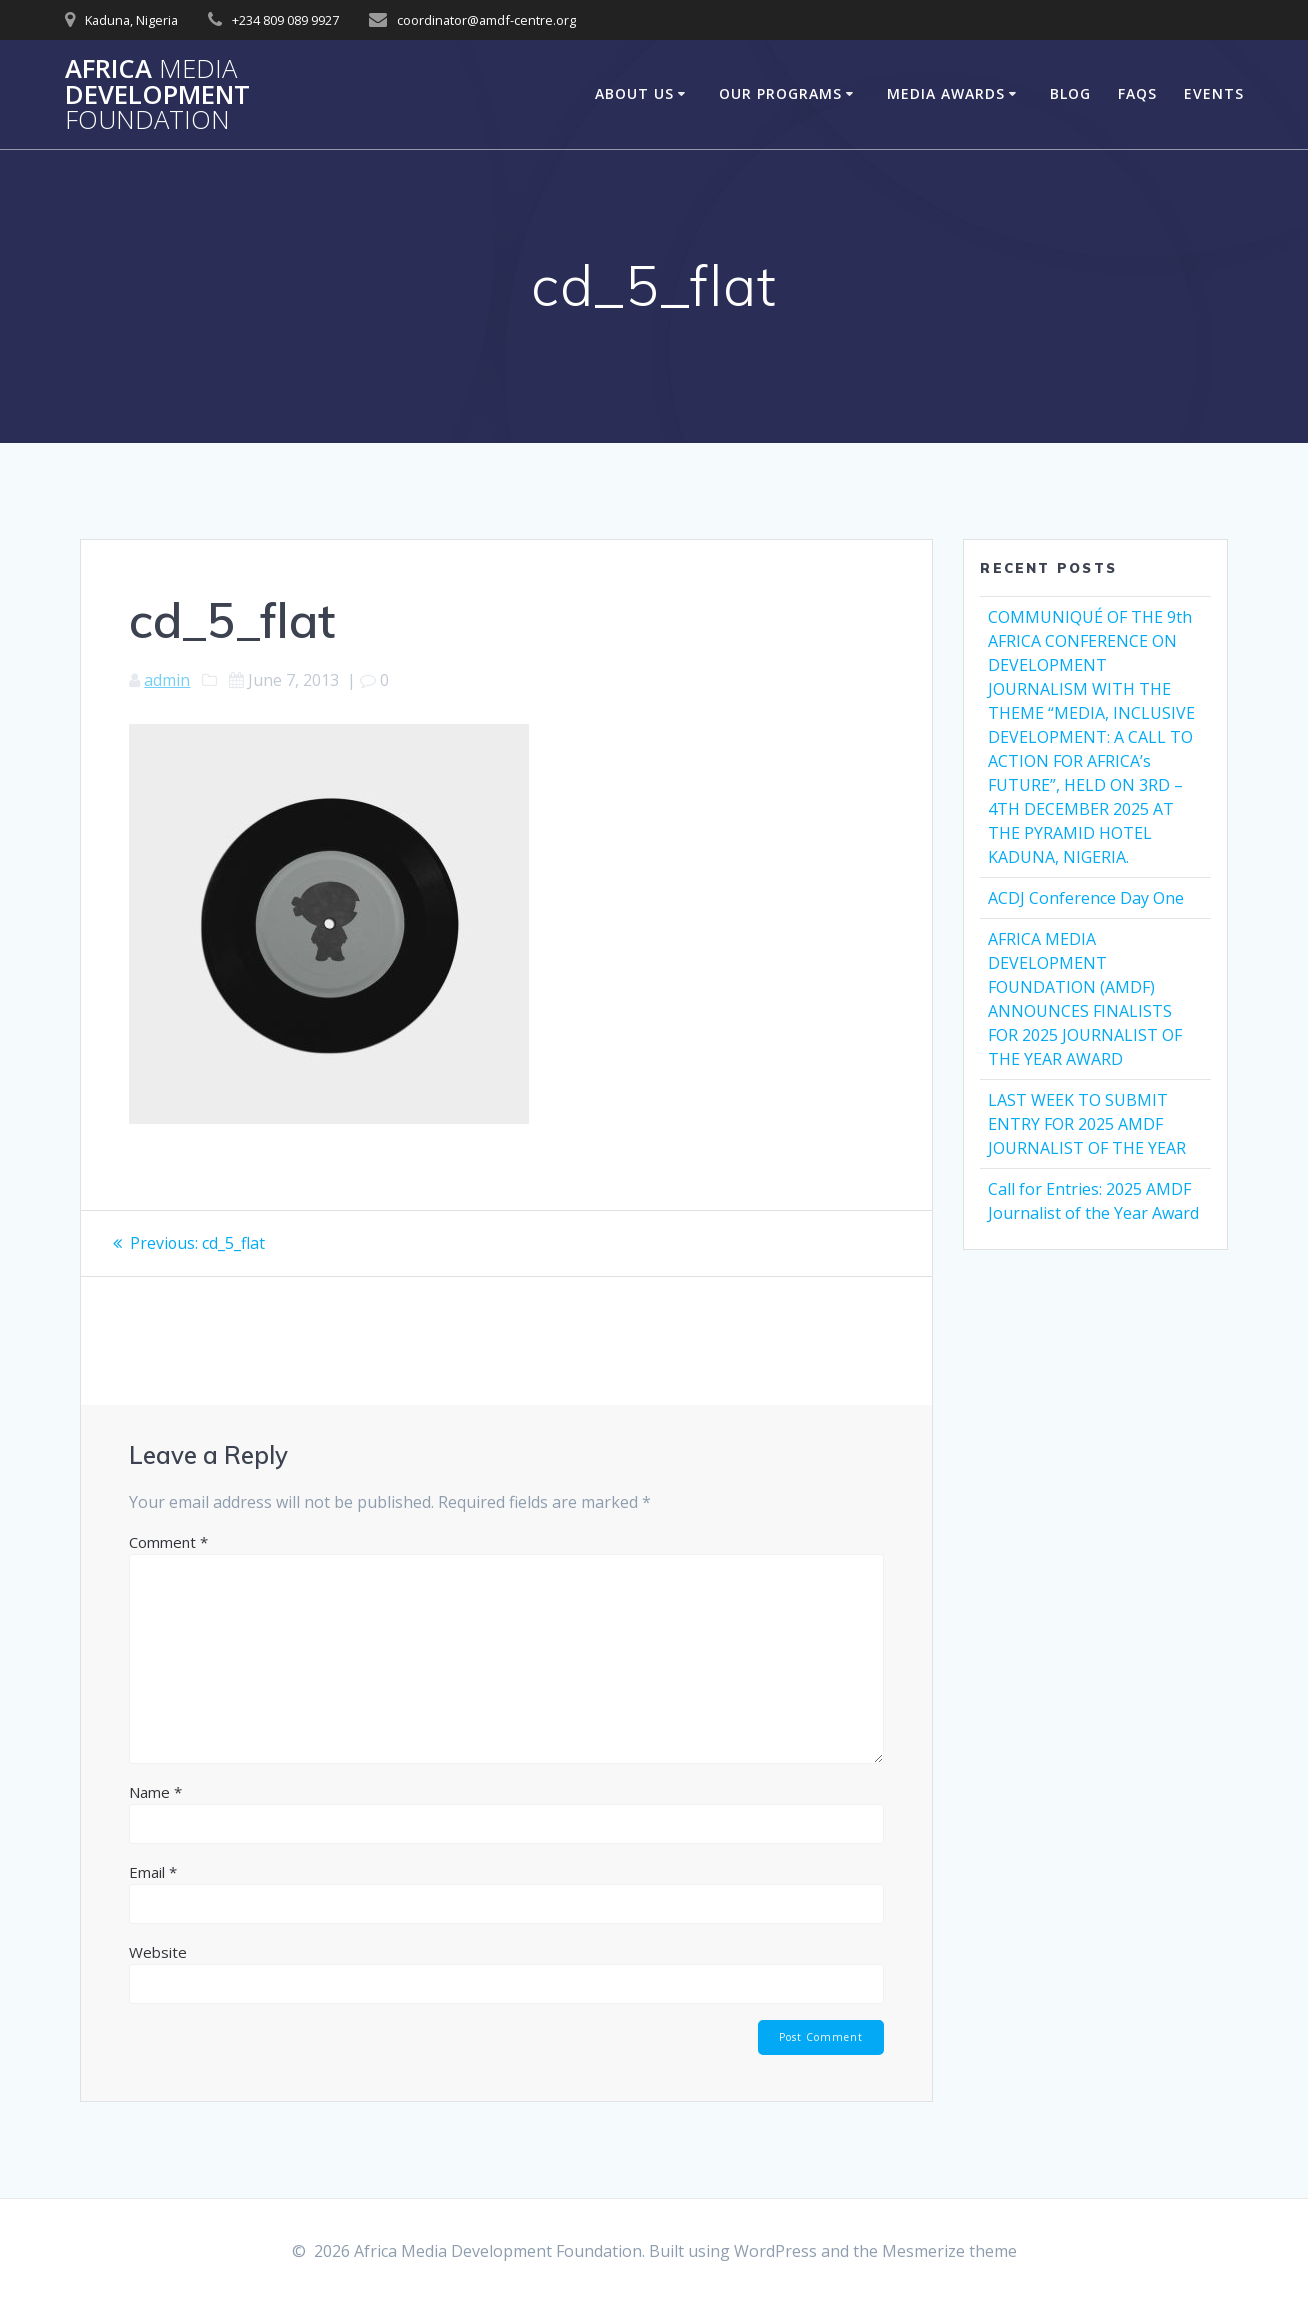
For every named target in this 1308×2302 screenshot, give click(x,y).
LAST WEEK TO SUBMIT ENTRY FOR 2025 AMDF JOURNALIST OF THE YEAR (1087, 1124)
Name (155, 1791)
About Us (634, 93)
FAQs (1137, 93)
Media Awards (946, 93)
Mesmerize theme (949, 2251)
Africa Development (157, 94)
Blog (1070, 93)
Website (158, 1951)
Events (1214, 93)
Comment (168, 1541)
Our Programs (780, 93)
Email (153, 1871)
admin (167, 680)
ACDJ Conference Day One (1086, 898)
